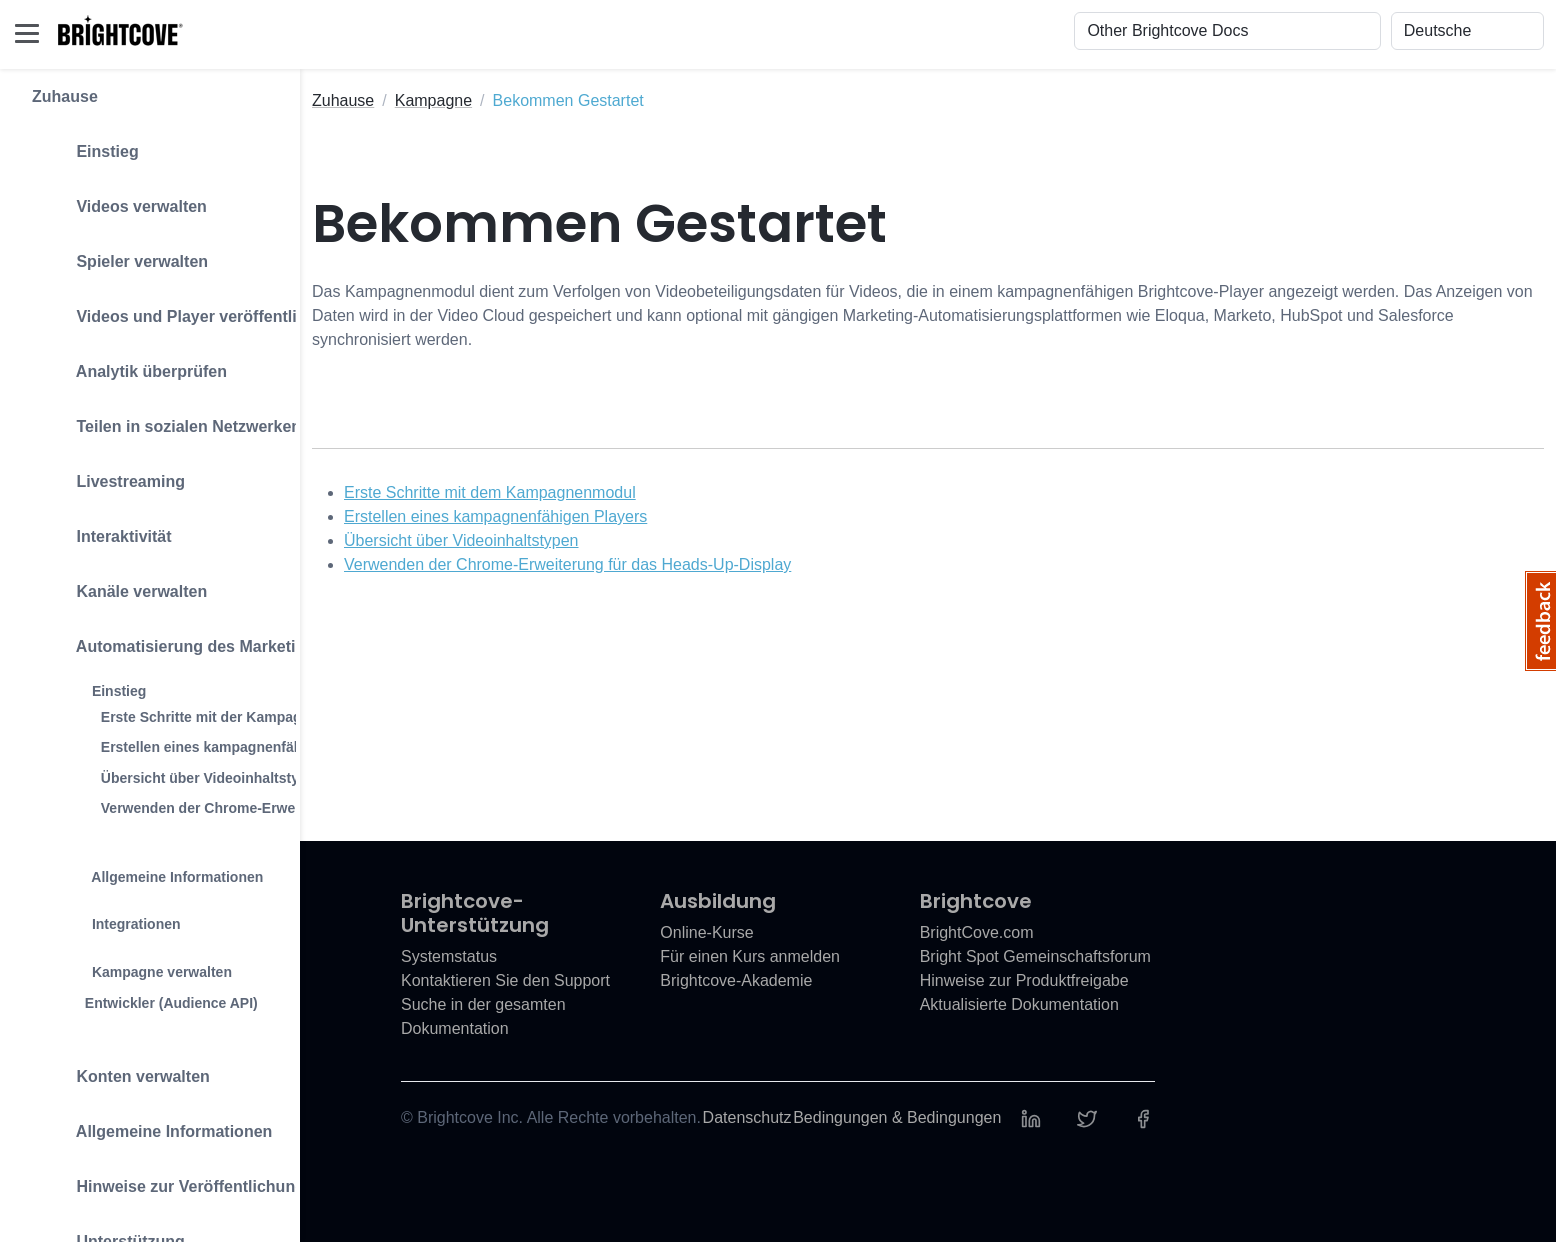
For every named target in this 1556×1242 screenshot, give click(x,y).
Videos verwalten (119, 197)
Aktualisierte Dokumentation (1019, 1004)
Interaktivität (102, 527)
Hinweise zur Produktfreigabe (1024, 980)
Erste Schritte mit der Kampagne (209, 717)
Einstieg (85, 142)
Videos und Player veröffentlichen (183, 307)
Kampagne (433, 100)
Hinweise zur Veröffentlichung (168, 1177)
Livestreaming (108, 472)
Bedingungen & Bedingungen (897, 1117)
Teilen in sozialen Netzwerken (166, 417)
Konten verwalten (121, 1067)
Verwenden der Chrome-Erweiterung (222, 808)
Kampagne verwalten (140, 962)
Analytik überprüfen (129, 362)
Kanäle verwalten (119, 582)
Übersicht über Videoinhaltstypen (212, 778)
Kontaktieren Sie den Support (505, 980)
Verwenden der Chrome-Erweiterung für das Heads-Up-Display (567, 564)
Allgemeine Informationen (155, 867)
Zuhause (65, 96)
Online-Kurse (706, 932)
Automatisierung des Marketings (178, 637)
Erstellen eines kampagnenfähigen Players (243, 747)
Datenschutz (747, 1117)
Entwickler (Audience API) (171, 1003)
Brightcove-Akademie (736, 980)
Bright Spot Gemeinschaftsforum (1035, 956)
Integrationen (114, 914)
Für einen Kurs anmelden (750, 956)
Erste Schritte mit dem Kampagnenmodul (490, 492)
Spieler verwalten (120, 252)
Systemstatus (449, 956)
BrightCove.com (977, 932)
